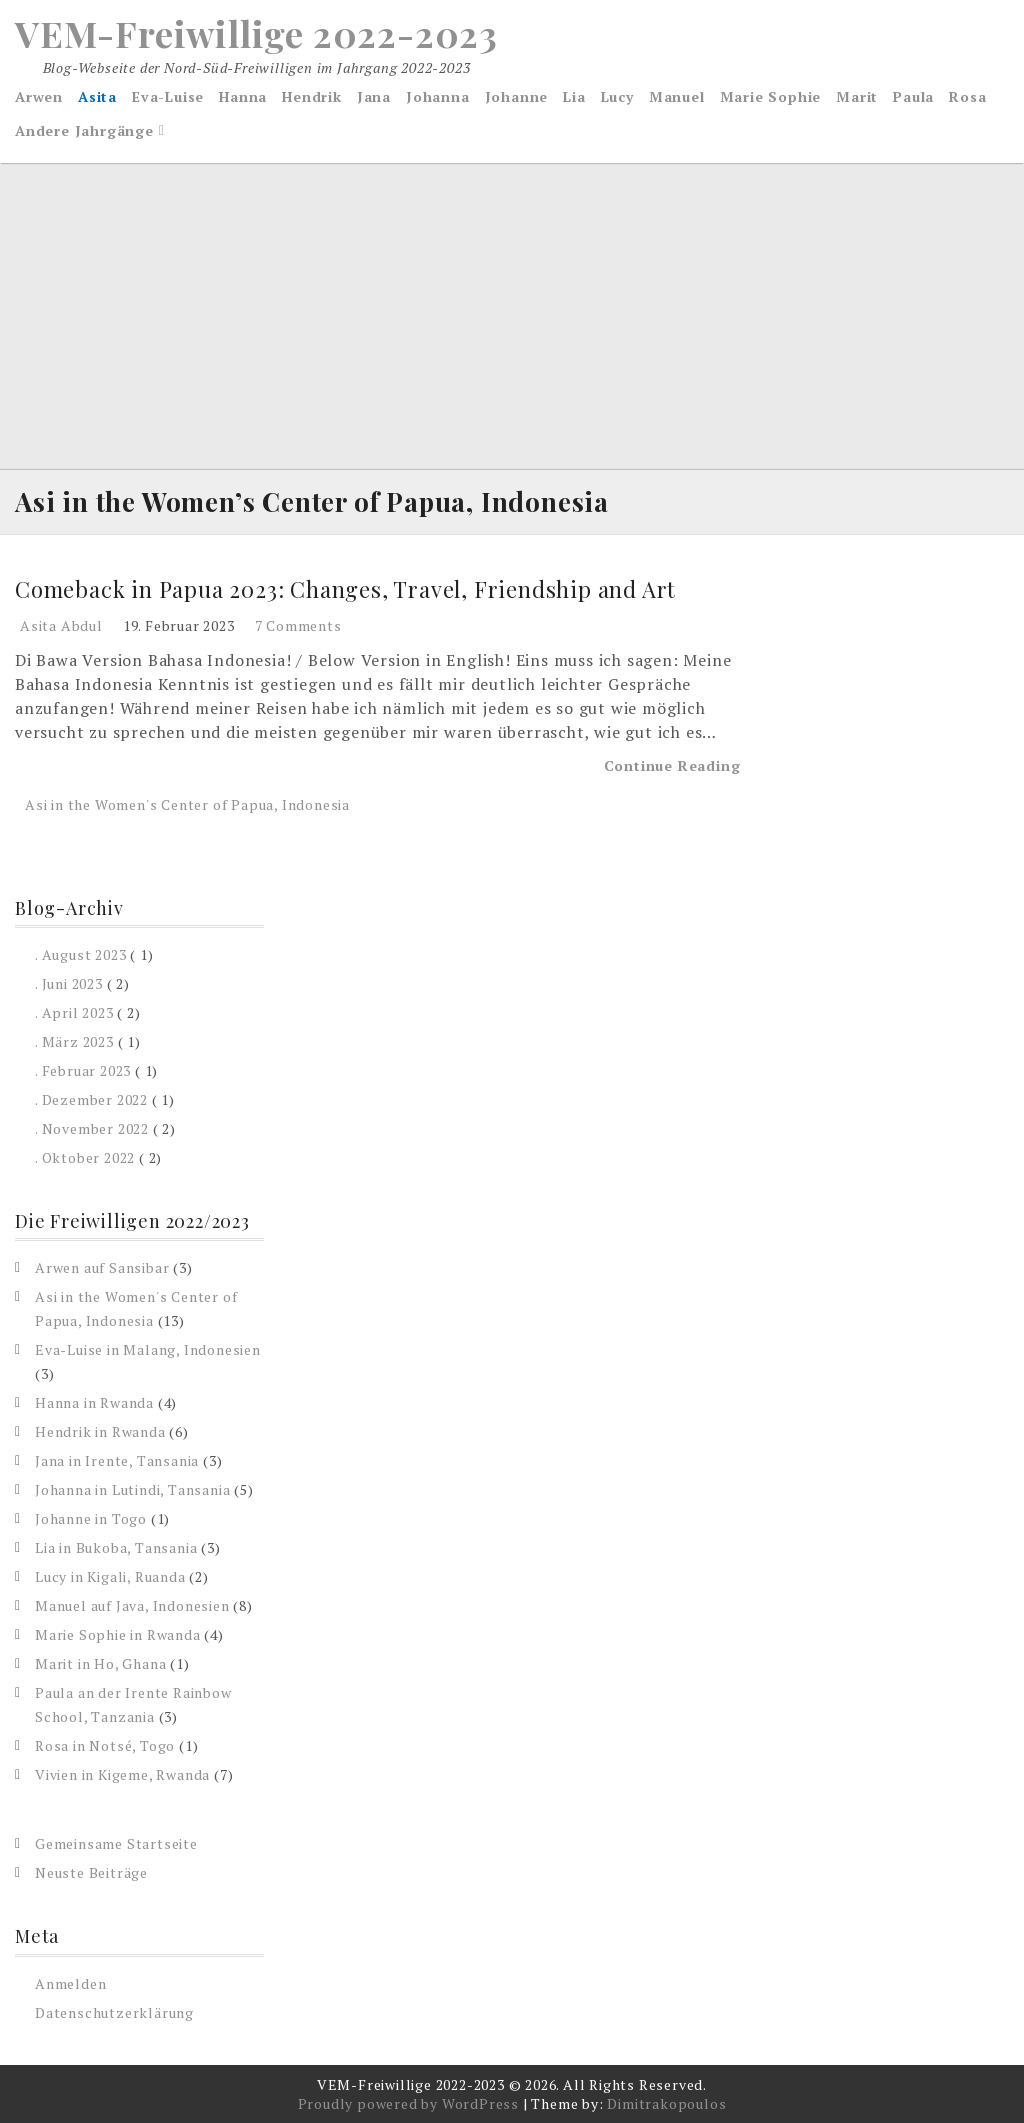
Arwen (39, 96)
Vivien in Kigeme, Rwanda (122, 1774)
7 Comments (298, 625)
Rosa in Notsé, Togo (105, 1745)
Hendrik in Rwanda (100, 1431)
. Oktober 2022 (85, 1157)
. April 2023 (74, 1012)
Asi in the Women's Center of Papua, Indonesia (187, 804)
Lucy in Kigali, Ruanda (110, 1576)
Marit (857, 96)
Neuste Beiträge (91, 1872)
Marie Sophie (771, 96)
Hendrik (312, 96)
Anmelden (70, 1983)
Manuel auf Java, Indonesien (132, 1605)
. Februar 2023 (83, 1070)
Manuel (677, 96)
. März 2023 (74, 1041)
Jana (374, 96)
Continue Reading (672, 765)
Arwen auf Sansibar (102, 1267)
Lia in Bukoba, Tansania (116, 1547)
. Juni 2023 (69, 983)
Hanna (243, 96)
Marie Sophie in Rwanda (118, 1634)
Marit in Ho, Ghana (100, 1663)
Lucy (617, 96)
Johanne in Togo (91, 1518)
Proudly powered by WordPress (408, 2103)
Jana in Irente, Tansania (117, 1460)
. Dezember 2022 (91, 1099)
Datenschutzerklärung (114, 2012)
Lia (574, 96)
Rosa (967, 96)
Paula (913, 96)
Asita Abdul (61, 625)
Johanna (438, 96)
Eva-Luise (168, 96)
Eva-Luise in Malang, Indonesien (148, 1349)
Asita (97, 96)
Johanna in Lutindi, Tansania (132, 1489)
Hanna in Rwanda (94, 1402)
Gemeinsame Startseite (116, 1843)
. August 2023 (80, 954)
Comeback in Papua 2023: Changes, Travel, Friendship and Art (345, 589)
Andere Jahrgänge (84, 130)
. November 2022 (92, 1128)
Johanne (517, 96)
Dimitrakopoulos (666, 2103)
